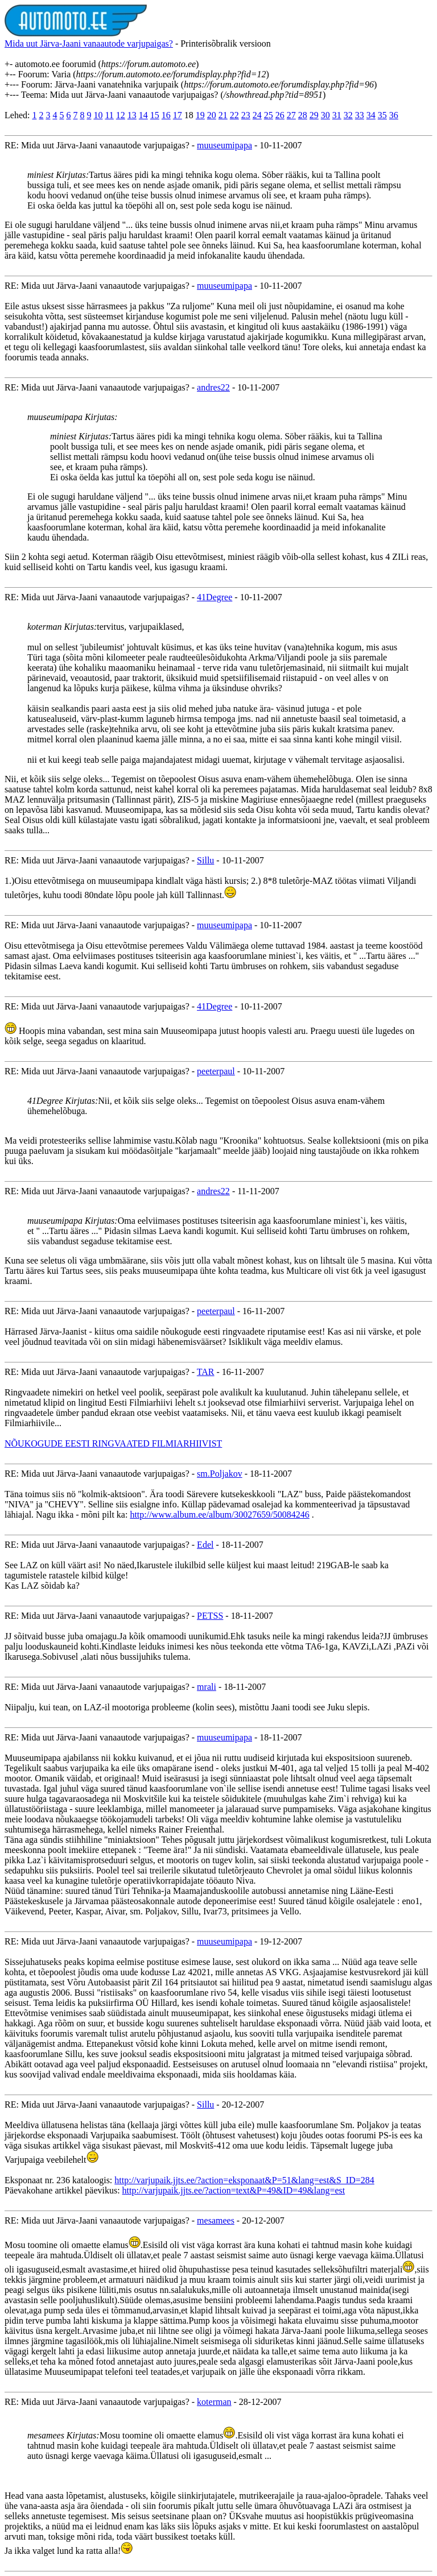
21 (223, 115)
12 (120, 115)
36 (393, 115)
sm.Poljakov (219, 1473)
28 (302, 115)
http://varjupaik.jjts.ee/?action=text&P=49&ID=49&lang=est (233, 2190)
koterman (214, 2402)
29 (314, 115)
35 (382, 115)
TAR (206, 1372)
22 (234, 115)
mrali (206, 1687)
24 (257, 115)
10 (97, 115)
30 (325, 115)
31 (336, 115)
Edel (205, 1544)
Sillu (205, 860)
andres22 (213, 387)
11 (109, 115)
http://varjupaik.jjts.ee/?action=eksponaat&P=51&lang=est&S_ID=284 (244, 2180)
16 (166, 115)
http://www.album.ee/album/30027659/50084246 (219, 1514)
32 (348, 115)
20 (211, 115)
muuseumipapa (224, 145)
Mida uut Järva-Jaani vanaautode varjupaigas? (89, 43)
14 (143, 115)
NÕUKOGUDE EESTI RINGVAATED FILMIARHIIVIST (113, 1443)
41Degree (214, 597)
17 (177, 115)
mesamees (215, 2220)
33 (359, 115)
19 (200, 115)
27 (291, 115)
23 (245, 115)
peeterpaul (216, 1071)
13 (132, 115)
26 (280, 115)
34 (371, 115)
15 (154, 115)
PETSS (210, 1616)
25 (268, 115)
